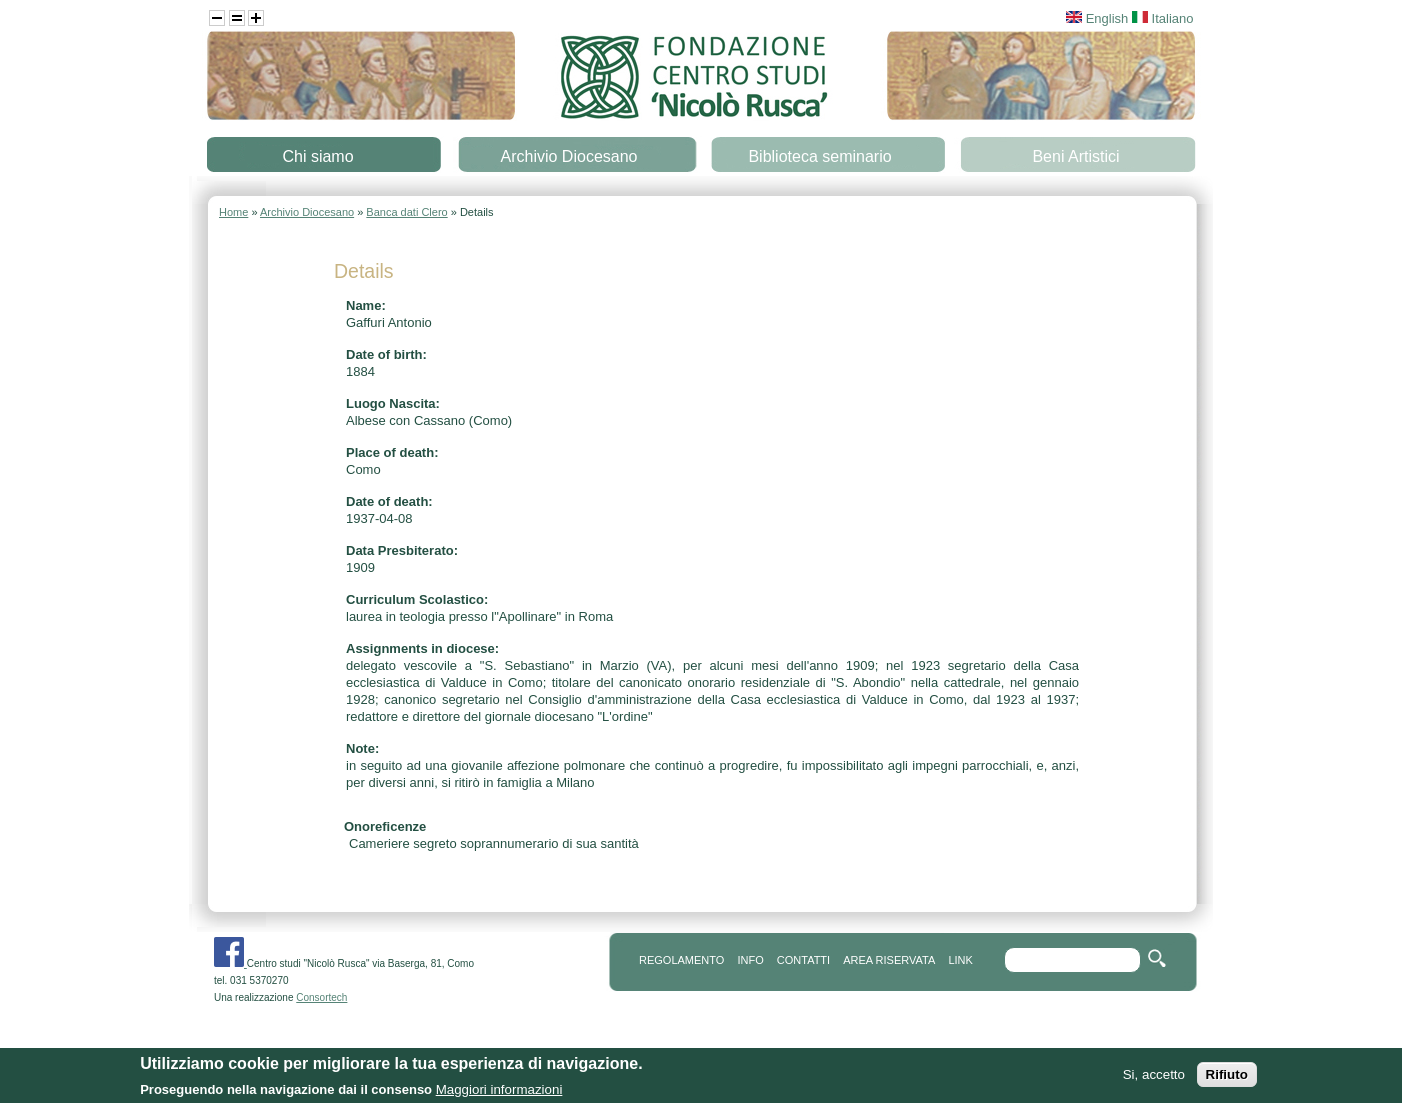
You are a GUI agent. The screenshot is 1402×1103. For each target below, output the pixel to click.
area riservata (889, 960)
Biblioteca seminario (819, 156)
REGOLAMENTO (681, 960)
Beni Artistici (1075, 156)
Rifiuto (1227, 1076)
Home (233, 212)
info (750, 960)
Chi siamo (317, 156)
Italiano (1163, 18)
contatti (803, 960)
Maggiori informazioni (499, 1091)
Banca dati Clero (406, 212)
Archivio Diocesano (569, 156)
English (1097, 18)
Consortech (321, 997)
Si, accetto (1154, 1076)
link (960, 960)
